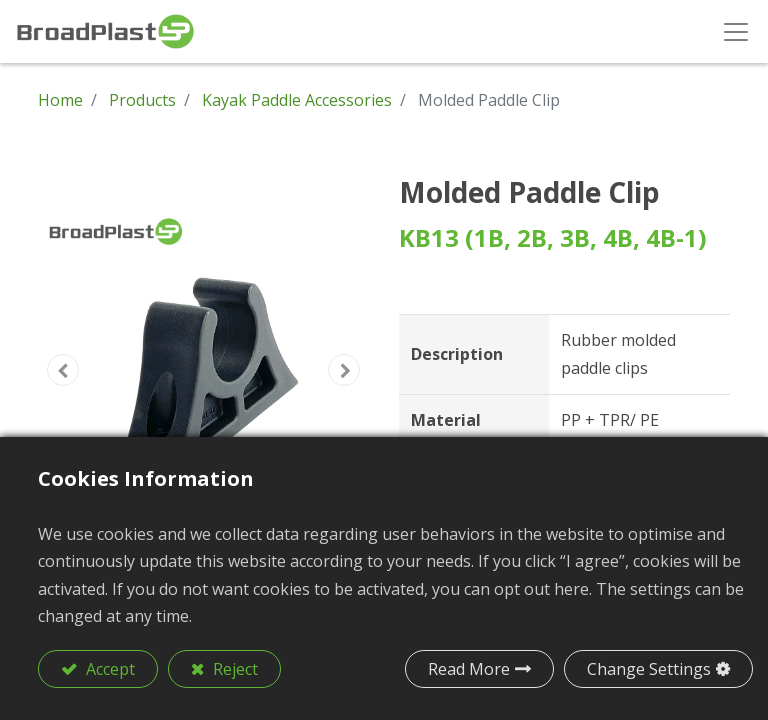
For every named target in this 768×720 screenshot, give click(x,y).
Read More (469, 669)
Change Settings (649, 669)
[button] (63, 370)
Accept (108, 669)
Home (60, 100)
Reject (233, 669)
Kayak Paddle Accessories (297, 100)
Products (142, 100)
